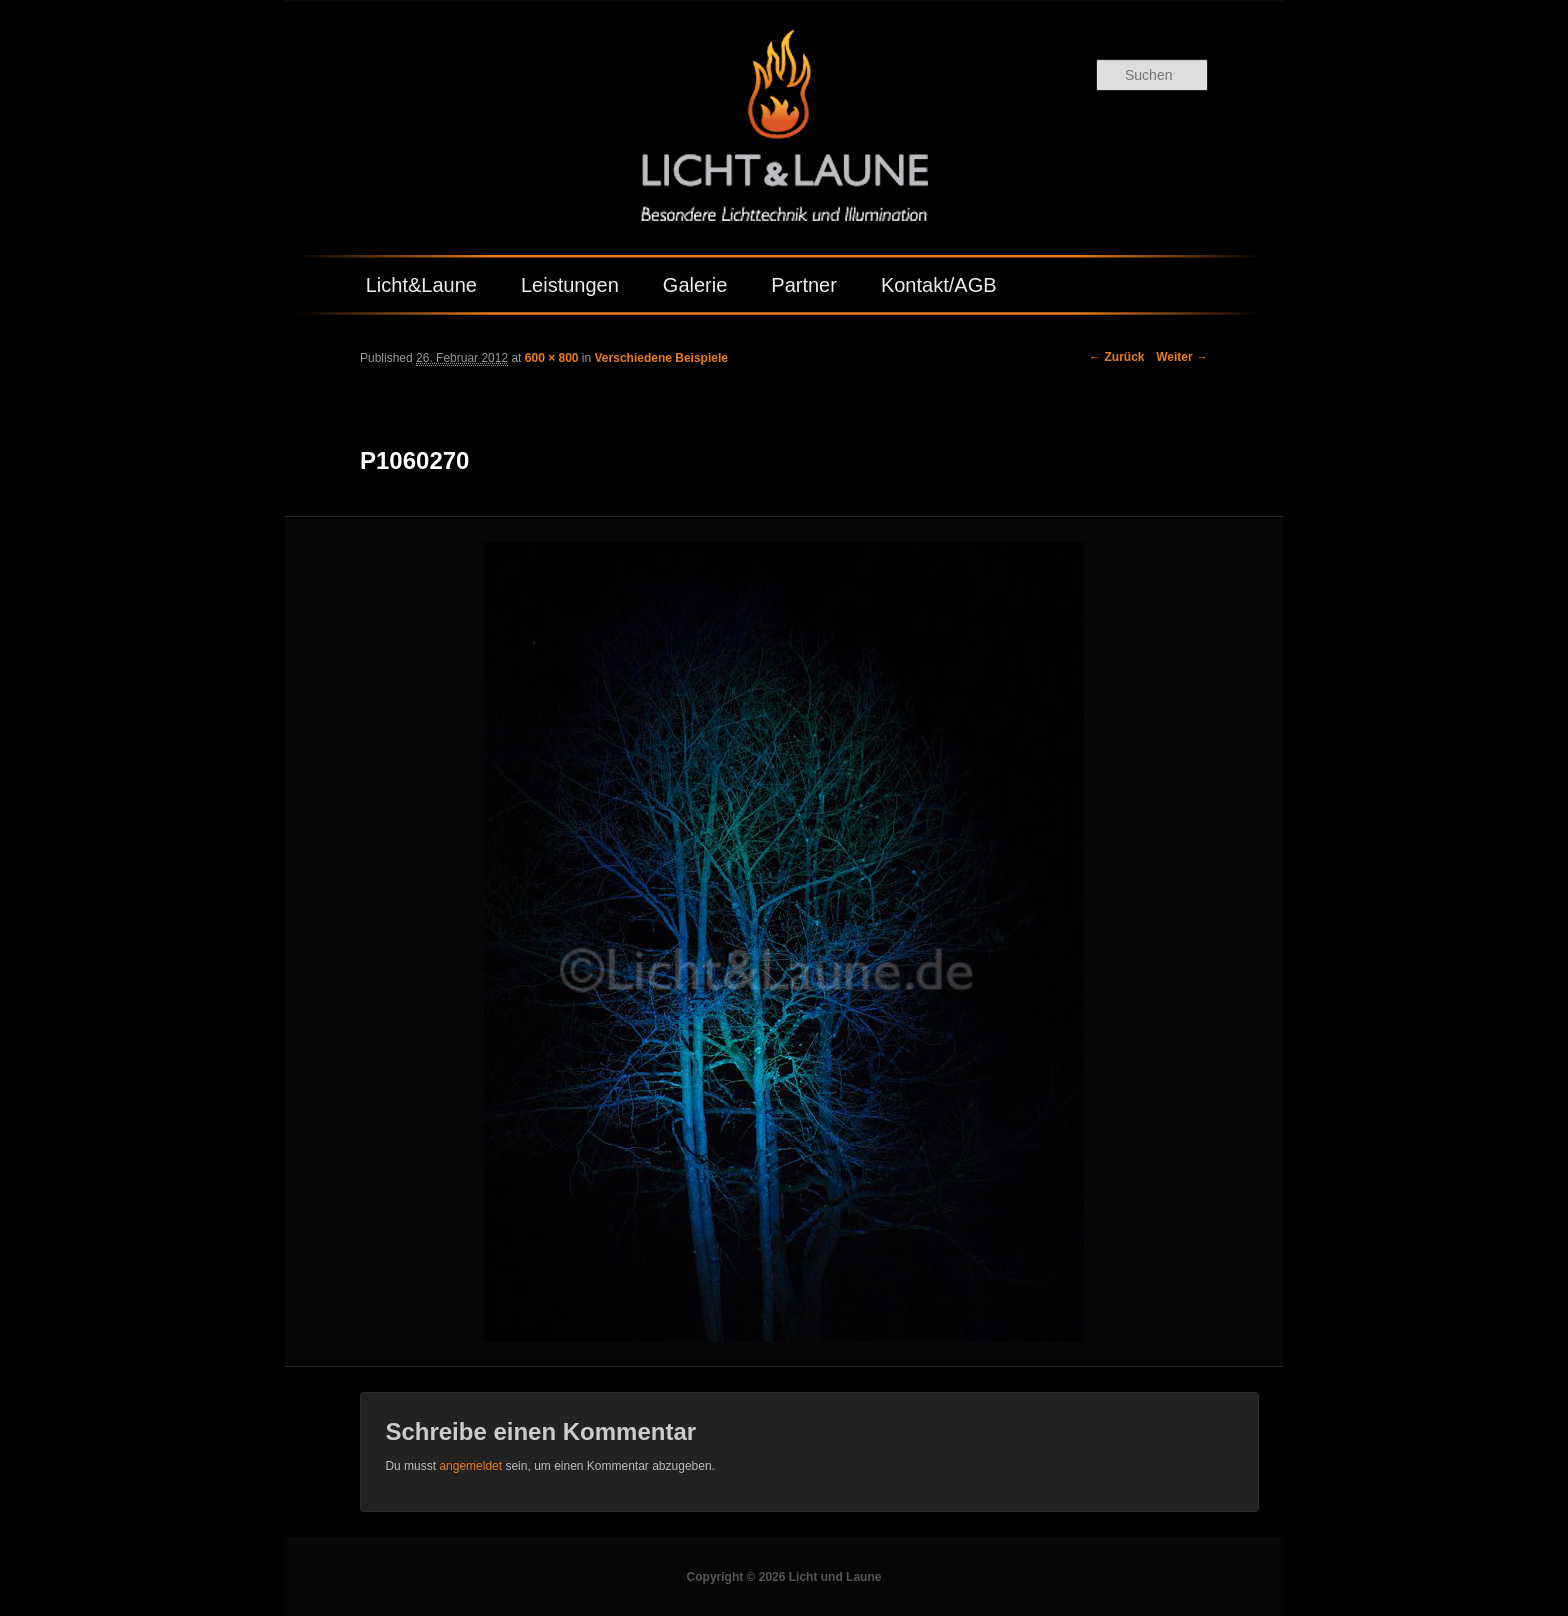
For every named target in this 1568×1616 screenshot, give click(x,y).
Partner (804, 285)
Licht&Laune (421, 285)
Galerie (695, 285)
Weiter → (1182, 357)
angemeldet (470, 1466)
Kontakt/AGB (939, 285)
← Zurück (1116, 357)
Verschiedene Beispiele (661, 358)
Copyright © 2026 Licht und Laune (784, 1577)
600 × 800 (552, 358)
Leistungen (570, 285)
